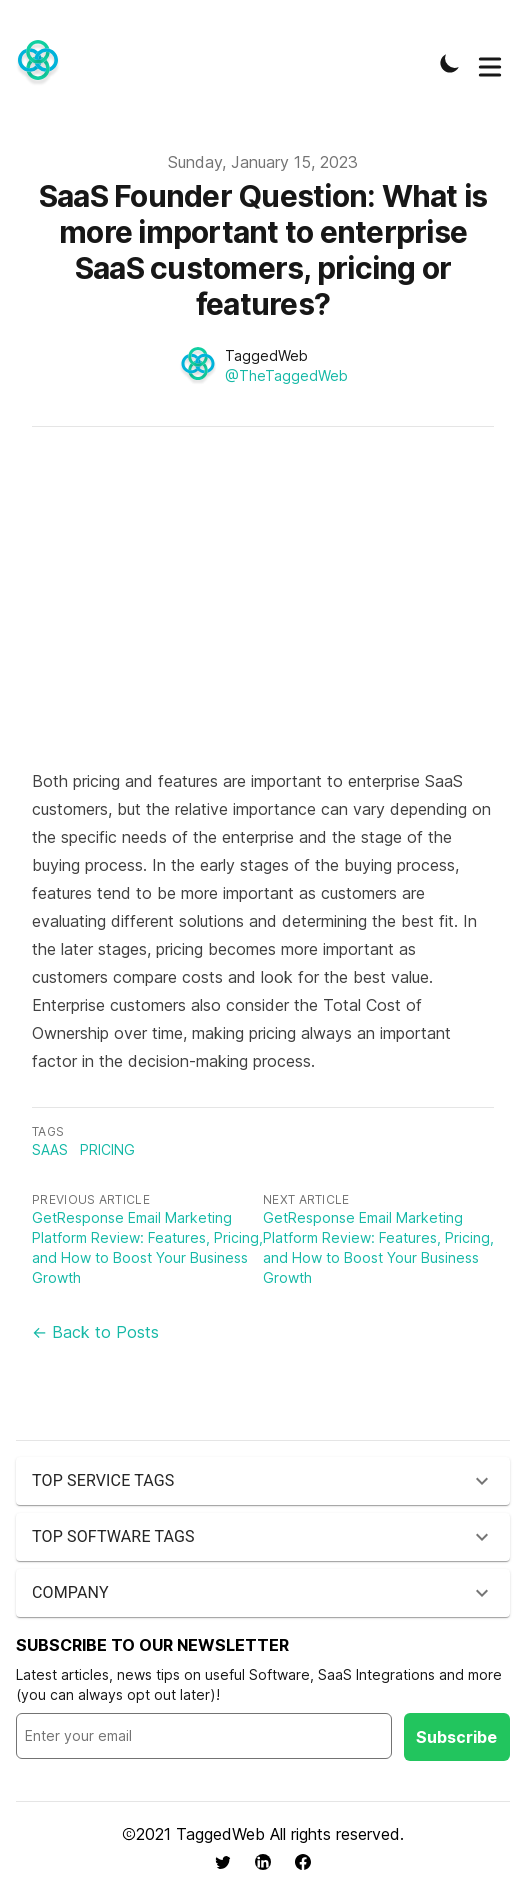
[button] (263, 1481)
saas (50, 1149)
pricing (107, 1149)
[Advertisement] (263, 607)
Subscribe (456, 1737)
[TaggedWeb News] (44, 63)
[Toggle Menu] (490, 63)
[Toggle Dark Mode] (450, 63)
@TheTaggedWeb (286, 375)
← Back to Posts (95, 1332)
